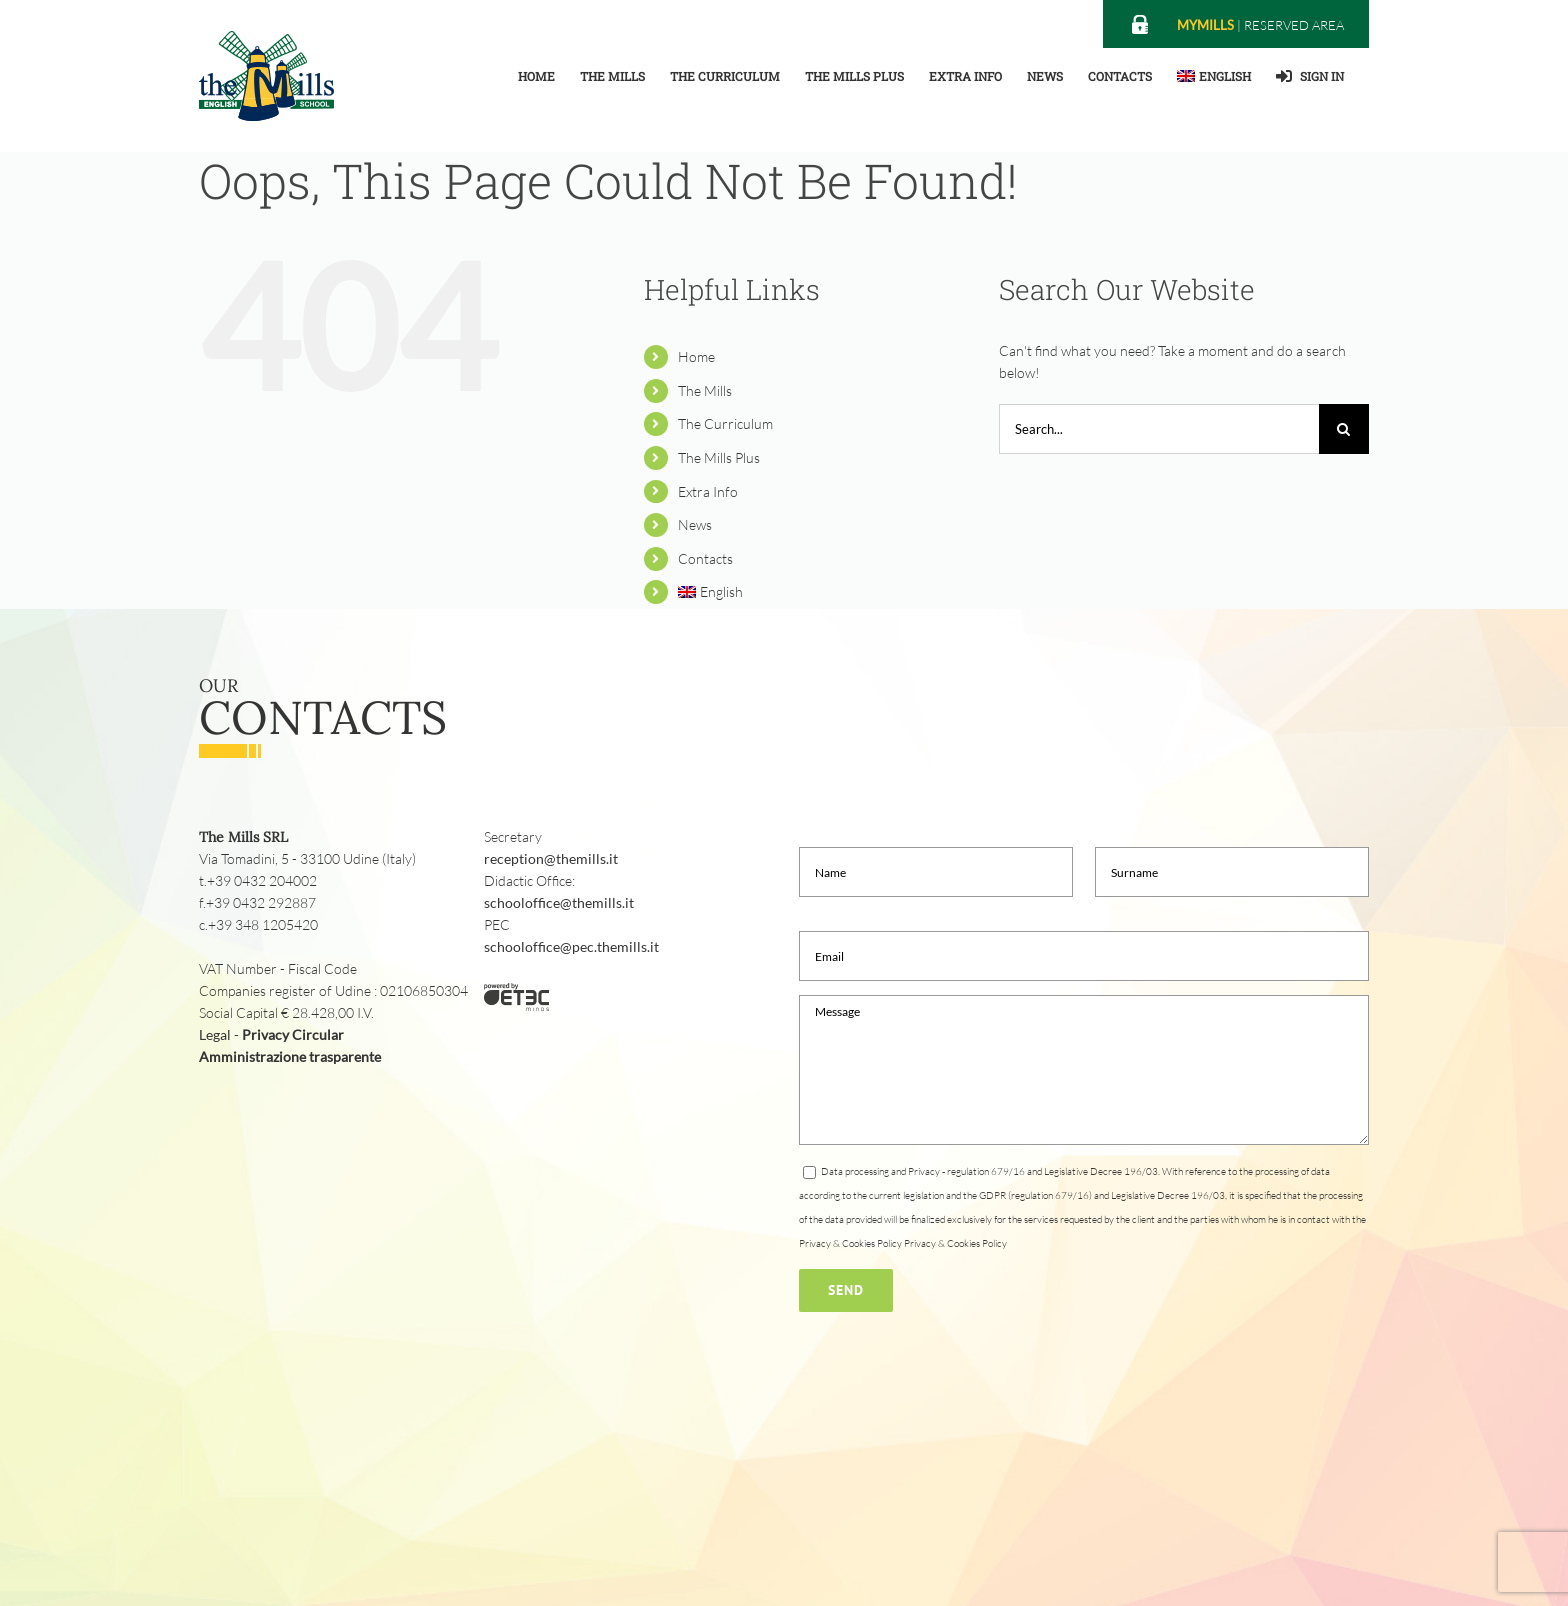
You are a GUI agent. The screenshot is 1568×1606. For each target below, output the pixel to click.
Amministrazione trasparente (290, 1056)
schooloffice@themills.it (559, 902)
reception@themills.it (551, 858)
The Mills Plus (719, 457)
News (695, 524)
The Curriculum (725, 423)
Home (696, 356)
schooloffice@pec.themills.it (571, 946)
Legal (215, 1034)
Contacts (705, 558)
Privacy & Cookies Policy (955, 1243)
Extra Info (708, 491)
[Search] (1344, 429)
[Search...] (1159, 429)
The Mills (705, 390)
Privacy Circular (293, 1034)
